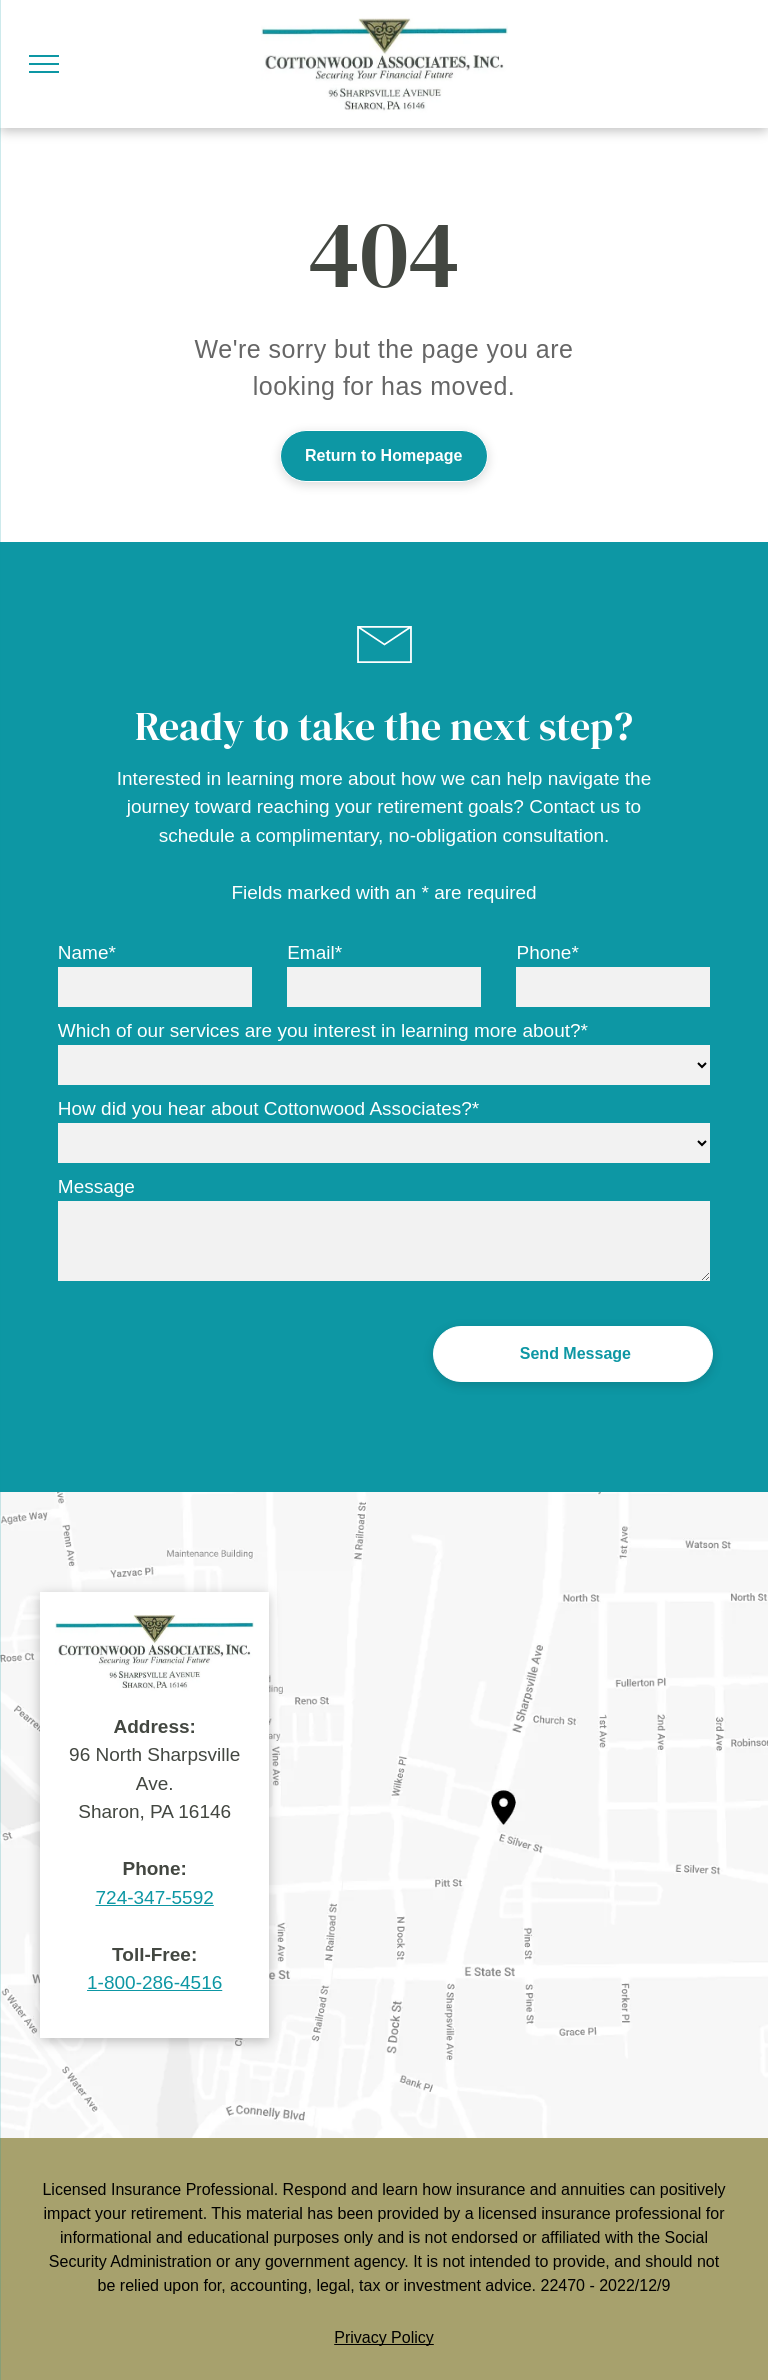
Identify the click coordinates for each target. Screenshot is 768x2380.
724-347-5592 (155, 1897)
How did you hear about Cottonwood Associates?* (268, 1108)
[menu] (44, 64)
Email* (314, 952)
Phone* (547, 952)
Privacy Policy (384, 2337)
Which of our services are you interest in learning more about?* (323, 1030)
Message (96, 1186)
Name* (87, 952)
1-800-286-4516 (154, 1982)
